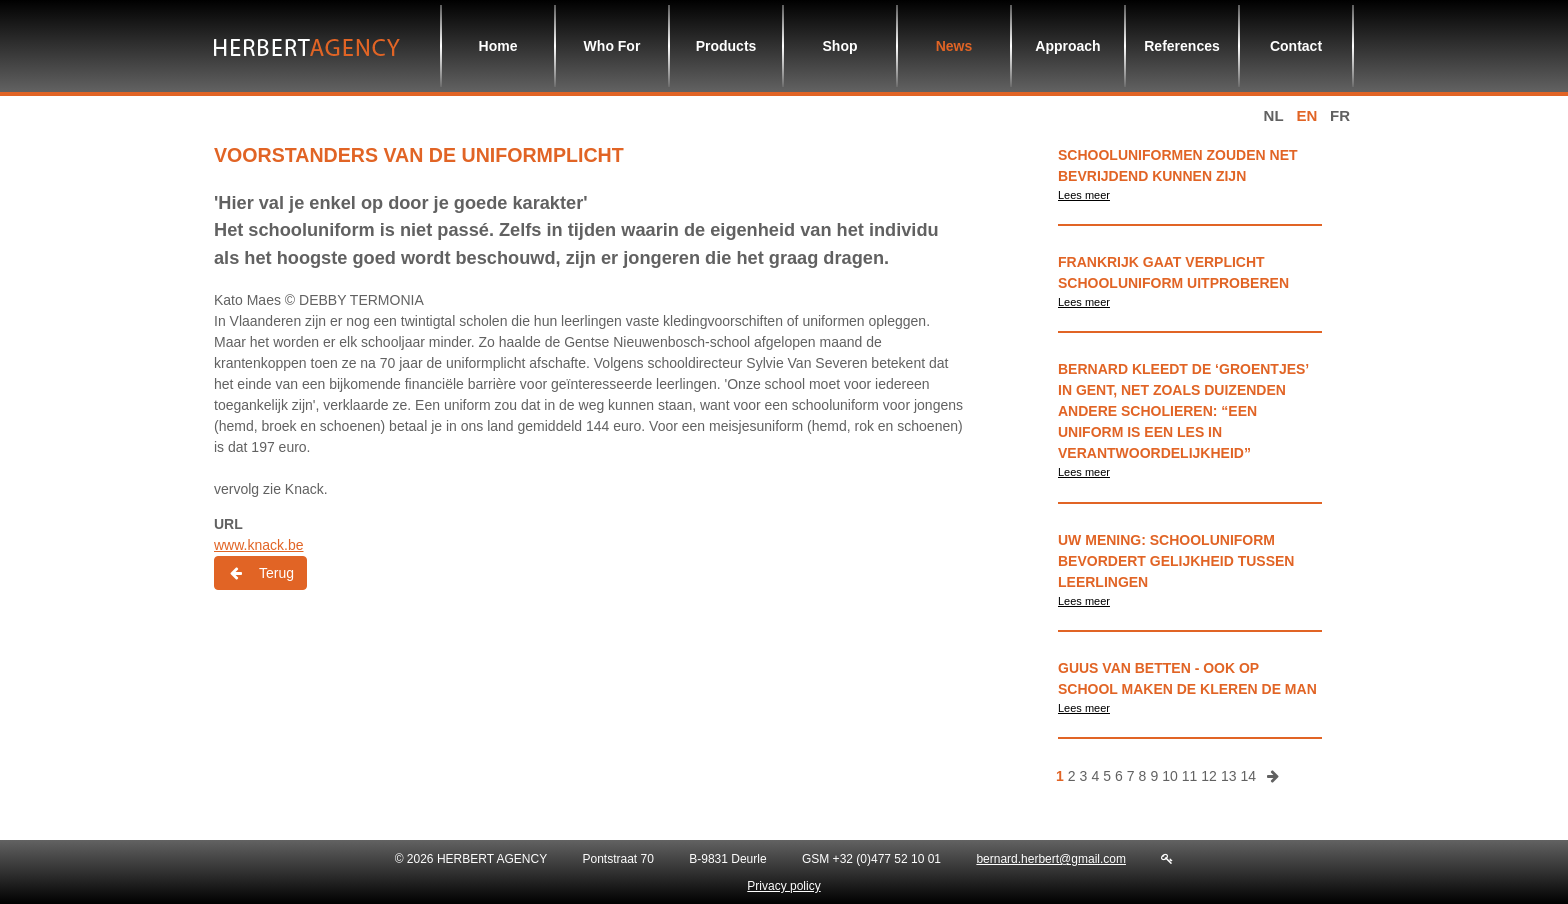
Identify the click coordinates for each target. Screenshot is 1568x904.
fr (1340, 115)
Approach (1067, 46)
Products (726, 46)
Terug (260, 573)
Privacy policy (783, 886)
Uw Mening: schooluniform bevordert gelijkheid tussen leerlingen (1176, 561)
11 (1190, 776)
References (1182, 46)
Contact (1296, 46)
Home (498, 46)
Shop (840, 46)
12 (1209, 776)
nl (1274, 115)
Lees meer (1084, 195)
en (1306, 115)
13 (1229, 776)
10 (1170, 776)
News (954, 46)
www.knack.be (258, 545)
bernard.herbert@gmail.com (1051, 859)
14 (1248, 776)
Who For (612, 46)
